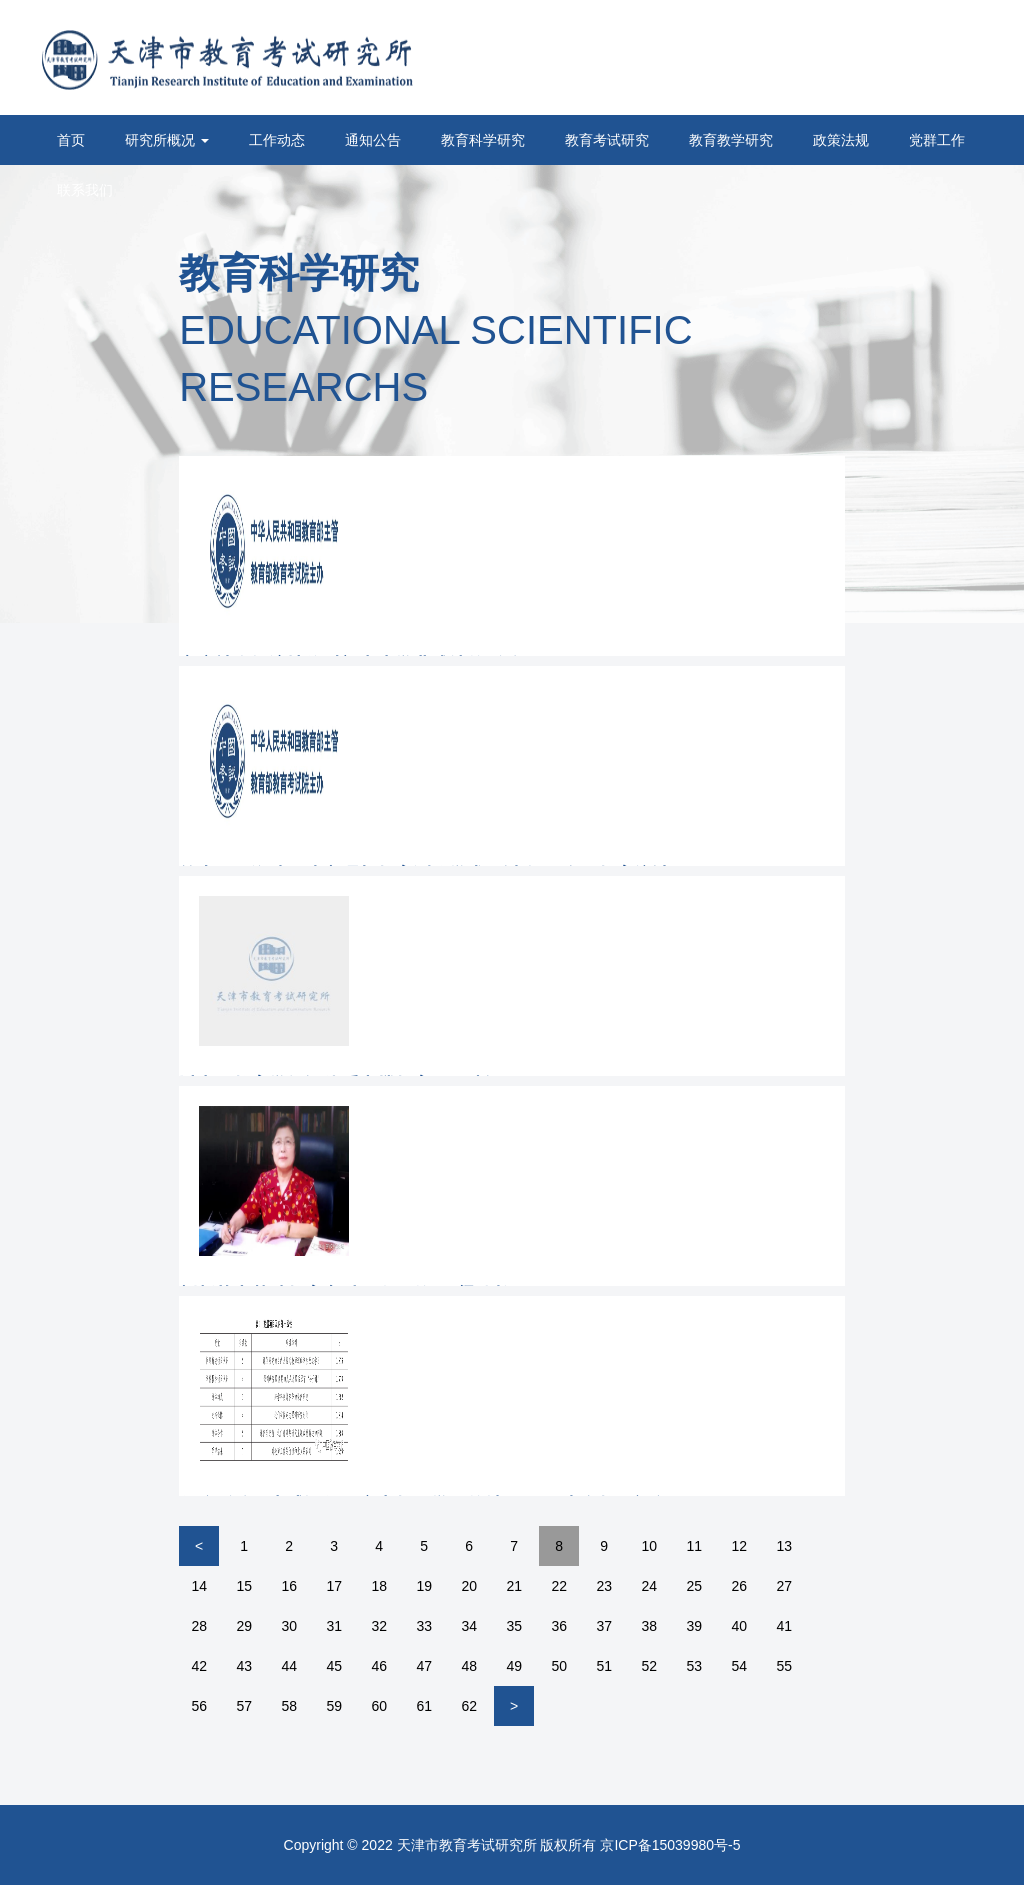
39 (694, 1626)
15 (244, 1586)
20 (469, 1586)
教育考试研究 (607, 140)
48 (469, 1666)
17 (334, 1586)
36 (559, 1626)
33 (424, 1626)
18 (379, 1586)
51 (604, 1666)
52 (649, 1666)
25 (694, 1586)
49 (514, 1666)
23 (604, 1586)
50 (559, 1666)
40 (739, 1626)
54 (739, 1666)
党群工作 (937, 140)
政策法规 (841, 140)
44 (289, 1666)
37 (604, 1626)
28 (199, 1626)
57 (244, 1706)
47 (424, 1666)
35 (514, 1626)
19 (424, 1586)
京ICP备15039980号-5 (670, 1845)
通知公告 (373, 140)
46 (379, 1666)
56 (199, 1706)
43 (244, 1666)
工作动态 (277, 140)
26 (739, 1586)
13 (784, 1546)
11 (694, 1546)
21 (514, 1586)
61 (424, 1706)
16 (289, 1586)
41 (784, 1626)
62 (469, 1706)
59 (334, 1706)
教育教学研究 (731, 140)
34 (469, 1626)
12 (739, 1546)
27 (784, 1586)
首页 (71, 140)
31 (334, 1626)
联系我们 (85, 190)
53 (694, 1666)
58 (289, 1706)
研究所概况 (167, 140)
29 (244, 1626)
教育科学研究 (483, 140)
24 (649, 1586)
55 (784, 1666)
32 (379, 1626)
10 (649, 1546)
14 (199, 1586)
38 (649, 1626)
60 (379, 1706)
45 (334, 1666)
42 (199, 1666)
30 (289, 1626)
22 (559, 1586)
